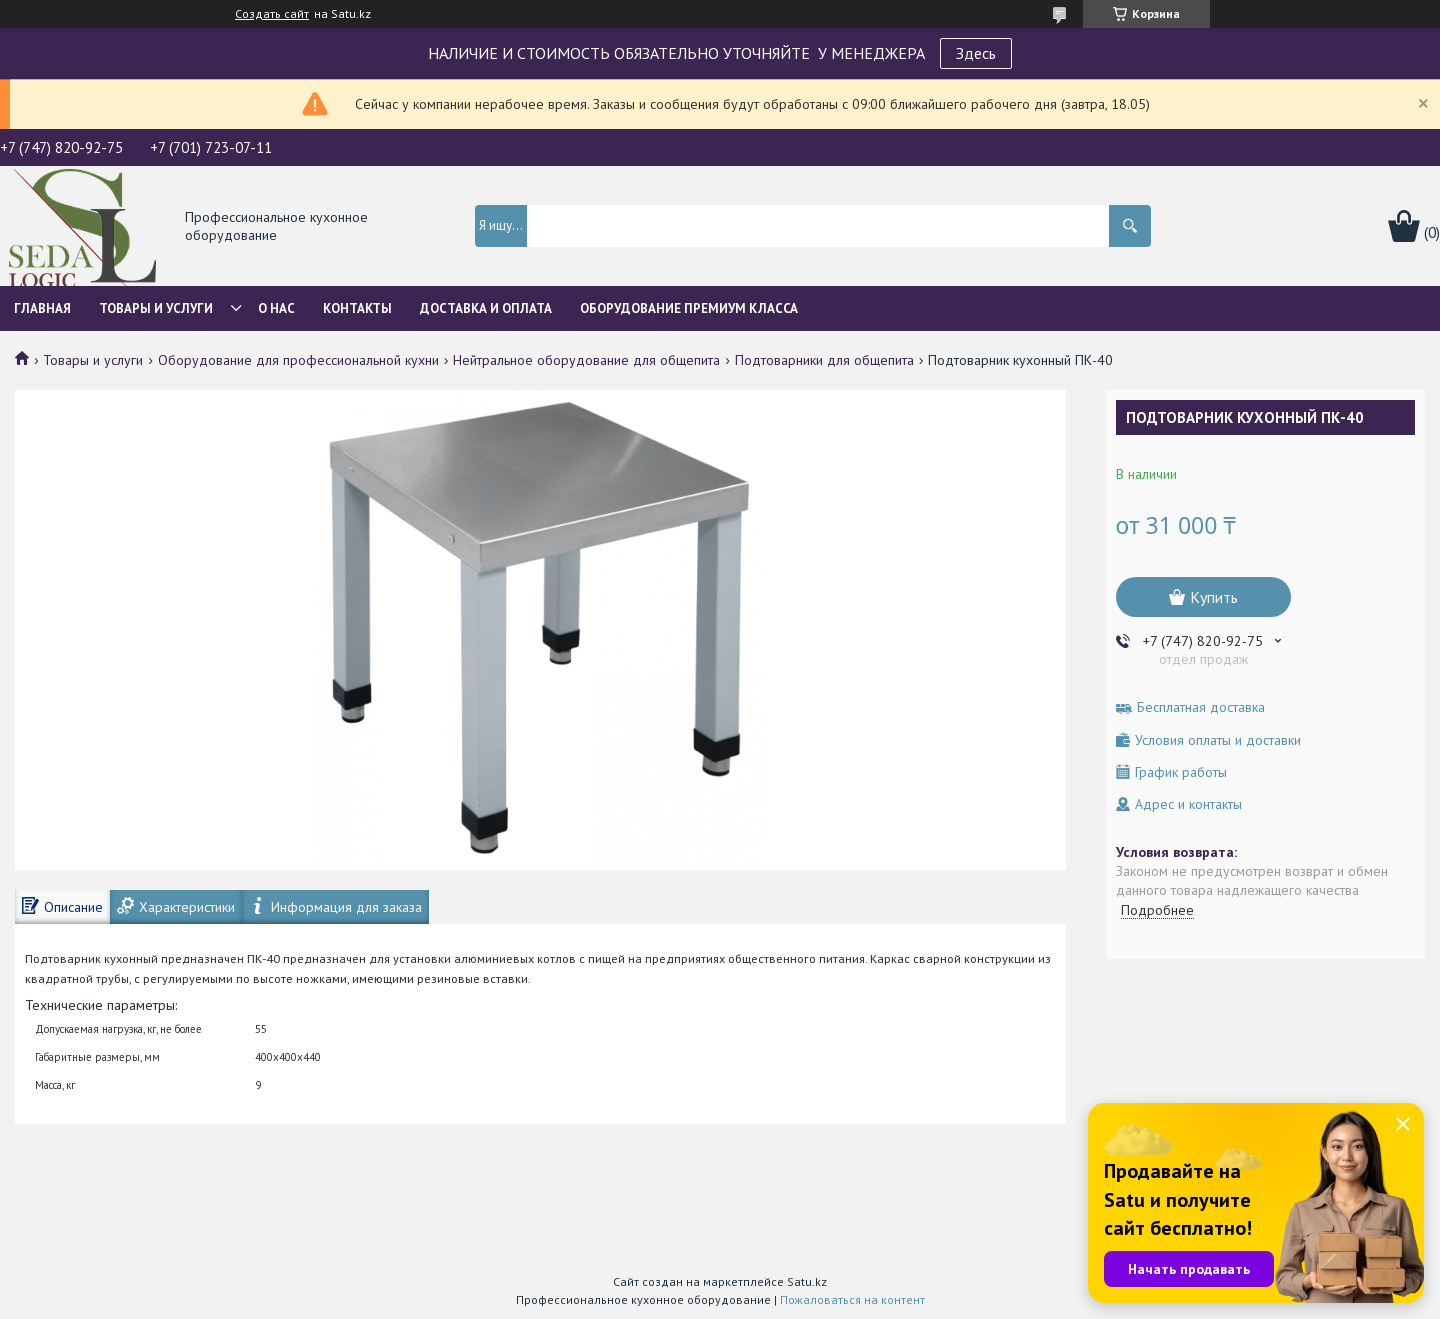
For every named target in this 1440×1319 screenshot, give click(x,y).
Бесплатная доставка (1201, 707)
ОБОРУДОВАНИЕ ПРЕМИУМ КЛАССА (689, 308)
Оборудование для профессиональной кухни (298, 360)
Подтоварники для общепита (824, 360)
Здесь (976, 53)
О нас (276, 308)
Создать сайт (272, 14)
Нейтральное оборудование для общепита (586, 360)
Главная (42, 308)
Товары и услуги (156, 308)
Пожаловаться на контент (852, 1299)
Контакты (357, 308)
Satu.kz (807, 1281)
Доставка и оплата (486, 308)
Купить (1214, 597)
